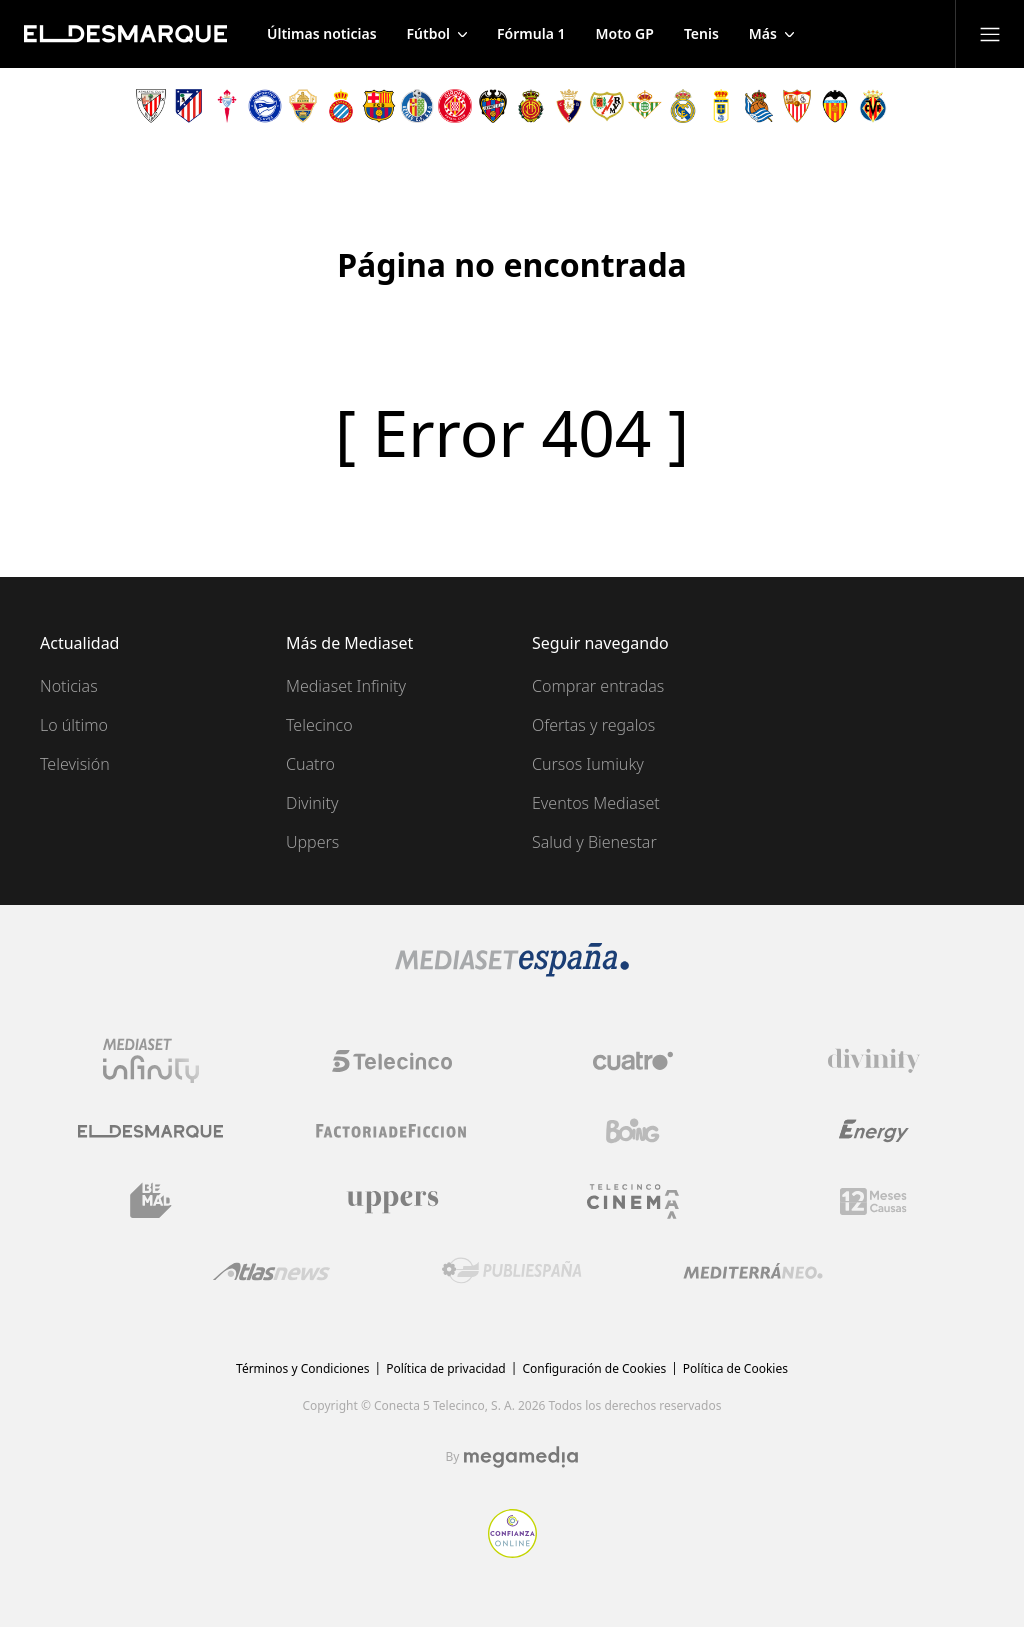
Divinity (312, 803)
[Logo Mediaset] (512, 971)
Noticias (69, 686)
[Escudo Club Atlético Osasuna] (569, 106)
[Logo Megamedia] (521, 1457)
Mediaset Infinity (346, 686)
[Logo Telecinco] (392, 1061)
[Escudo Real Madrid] (683, 106)
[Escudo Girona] (455, 106)
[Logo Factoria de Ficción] (392, 1131)
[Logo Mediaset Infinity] (151, 1061)
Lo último (74, 725)
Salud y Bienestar (594, 842)
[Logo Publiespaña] (512, 1271)
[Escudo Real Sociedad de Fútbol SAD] (759, 106)
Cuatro (310, 764)
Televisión (75, 764)
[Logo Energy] (874, 1131)
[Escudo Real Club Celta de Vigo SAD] (227, 106)
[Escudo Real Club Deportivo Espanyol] (341, 106)
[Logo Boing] (633, 1131)
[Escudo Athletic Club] (151, 106)
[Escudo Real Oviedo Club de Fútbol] (721, 106)
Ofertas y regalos (593, 725)
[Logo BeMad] (151, 1201)
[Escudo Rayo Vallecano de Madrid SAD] (607, 106)
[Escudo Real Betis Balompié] (645, 106)
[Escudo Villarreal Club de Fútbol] (873, 106)
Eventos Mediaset (596, 803)
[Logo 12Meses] (873, 1201)
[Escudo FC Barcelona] (379, 106)
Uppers (312, 842)
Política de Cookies (735, 1368)
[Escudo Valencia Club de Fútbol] (835, 106)
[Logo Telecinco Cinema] (633, 1201)
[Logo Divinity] (874, 1061)
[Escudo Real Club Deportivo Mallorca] (531, 106)
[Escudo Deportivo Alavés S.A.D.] (265, 106)
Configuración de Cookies (594, 1368)
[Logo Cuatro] (633, 1061)
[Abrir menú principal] (990, 34)
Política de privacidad (446, 1368)
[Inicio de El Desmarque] (125, 34)
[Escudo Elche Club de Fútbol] (303, 106)
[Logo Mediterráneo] (753, 1271)
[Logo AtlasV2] (271, 1271)
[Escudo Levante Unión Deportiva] (493, 106)
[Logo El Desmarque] (150, 1131)
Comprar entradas (598, 686)
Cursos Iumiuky (588, 764)
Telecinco (319, 725)
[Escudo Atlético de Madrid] (189, 106)
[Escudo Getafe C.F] (417, 106)
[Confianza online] (512, 1552)
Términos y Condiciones (302, 1368)
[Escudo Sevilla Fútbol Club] (797, 106)
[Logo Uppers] (392, 1201)
